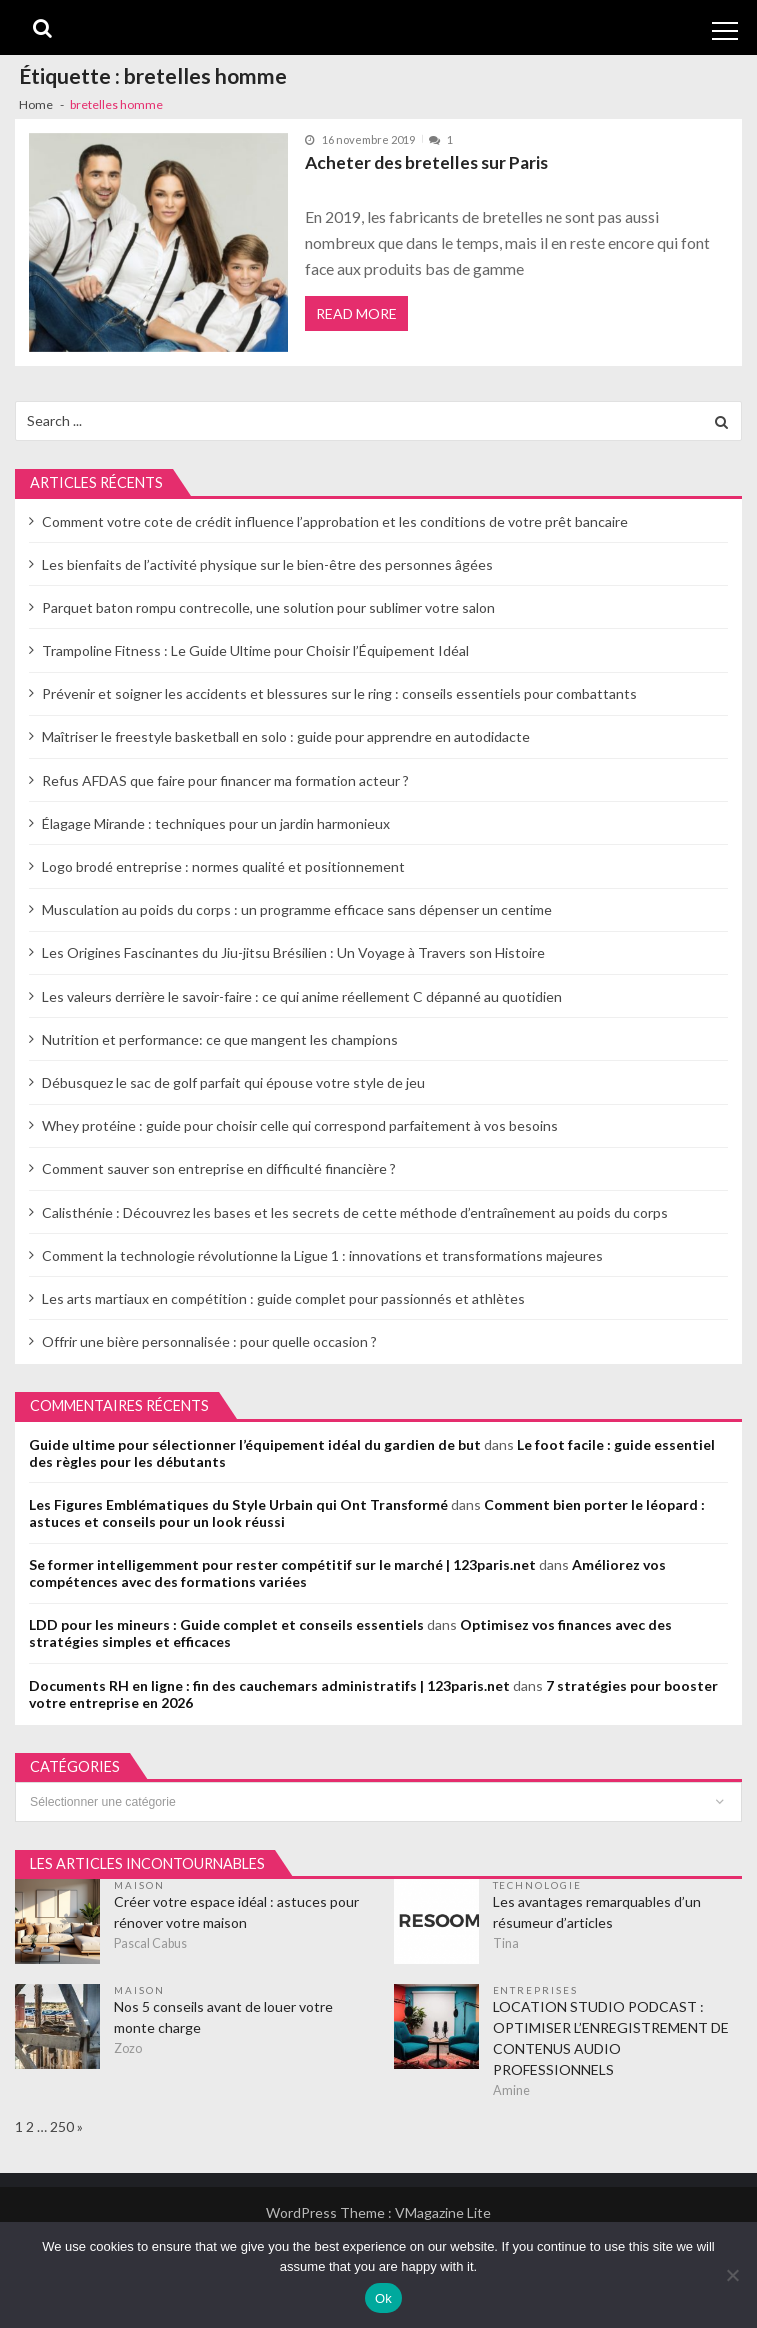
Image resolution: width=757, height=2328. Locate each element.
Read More (356, 313)
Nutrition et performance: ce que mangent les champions (220, 1039)
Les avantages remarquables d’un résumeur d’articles (597, 1912)
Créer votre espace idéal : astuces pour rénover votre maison (236, 1912)
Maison (139, 1885)
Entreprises (536, 1990)
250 (62, 2126)
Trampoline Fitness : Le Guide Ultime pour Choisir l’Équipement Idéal (255, 650)
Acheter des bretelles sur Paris (426, 162)
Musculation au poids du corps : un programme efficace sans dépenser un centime (297, 909)
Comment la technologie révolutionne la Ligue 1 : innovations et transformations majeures (322, 1255)
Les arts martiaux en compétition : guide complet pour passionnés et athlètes (283, 1298)
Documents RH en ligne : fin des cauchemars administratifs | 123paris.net (269, 1685)
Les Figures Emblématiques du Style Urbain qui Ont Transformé (238, 1504)
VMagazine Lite (443, 2212)
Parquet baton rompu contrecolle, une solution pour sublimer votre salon (268, 607)
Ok (383, 2298)
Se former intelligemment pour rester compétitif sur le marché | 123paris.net (282, 1564)
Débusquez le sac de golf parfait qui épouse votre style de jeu (233, 1082)
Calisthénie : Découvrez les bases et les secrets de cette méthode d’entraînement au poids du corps (355, 1212)
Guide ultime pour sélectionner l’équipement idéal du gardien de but (255, 1444)
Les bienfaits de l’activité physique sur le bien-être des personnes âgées (267, 564)
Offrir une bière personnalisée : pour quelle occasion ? (209, 1341)
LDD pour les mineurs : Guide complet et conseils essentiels (226, 1624)
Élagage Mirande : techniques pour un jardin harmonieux (216, 823)
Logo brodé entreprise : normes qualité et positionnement (223, 866)
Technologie (538, 1885)
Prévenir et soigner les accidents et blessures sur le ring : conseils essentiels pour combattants (339, 693)
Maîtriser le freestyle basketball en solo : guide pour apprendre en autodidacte (286, 736)
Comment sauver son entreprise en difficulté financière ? (219, 1168)
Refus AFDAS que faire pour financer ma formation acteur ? (225, 780)
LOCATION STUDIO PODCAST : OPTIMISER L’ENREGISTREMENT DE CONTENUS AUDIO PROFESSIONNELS (611, 2038)
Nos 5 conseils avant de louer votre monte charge (223, 2017)
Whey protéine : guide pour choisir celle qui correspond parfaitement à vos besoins (300, 1125)
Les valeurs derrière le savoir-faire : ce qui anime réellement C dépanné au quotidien (302, 996)
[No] (732, 2275)
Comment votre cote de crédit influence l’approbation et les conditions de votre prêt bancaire (335, 521)
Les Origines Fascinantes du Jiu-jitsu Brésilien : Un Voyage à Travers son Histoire (293, 952)
